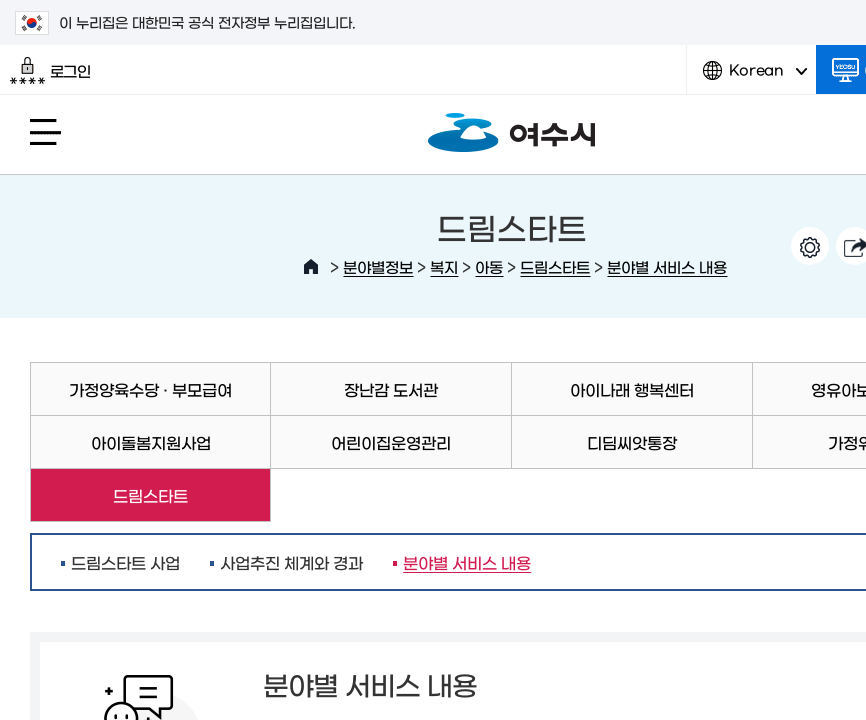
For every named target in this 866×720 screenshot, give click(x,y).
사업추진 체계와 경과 (291, 562)
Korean (755, 77)
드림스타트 (555, 266)
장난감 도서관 (391, 389)
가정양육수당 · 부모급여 (150, 389)
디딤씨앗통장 (632, 442)
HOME (311, 267)
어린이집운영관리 (391, 442)
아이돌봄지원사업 (151, 442)
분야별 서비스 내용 (667, 266)
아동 (489, 266)
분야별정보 (378, 266)
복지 (444, 266)
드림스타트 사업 (125, 562)
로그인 (50, 71)
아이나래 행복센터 (632, 389)
